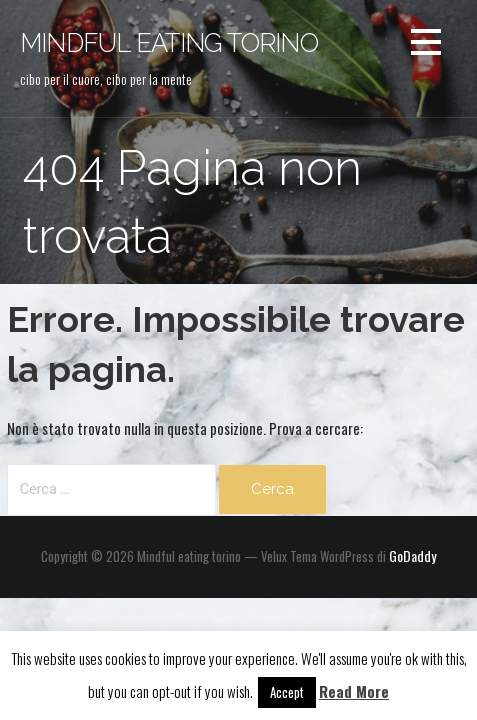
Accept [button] (287, 692)
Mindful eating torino (169, 43)
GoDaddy (412, 555)
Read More (354, 691)
